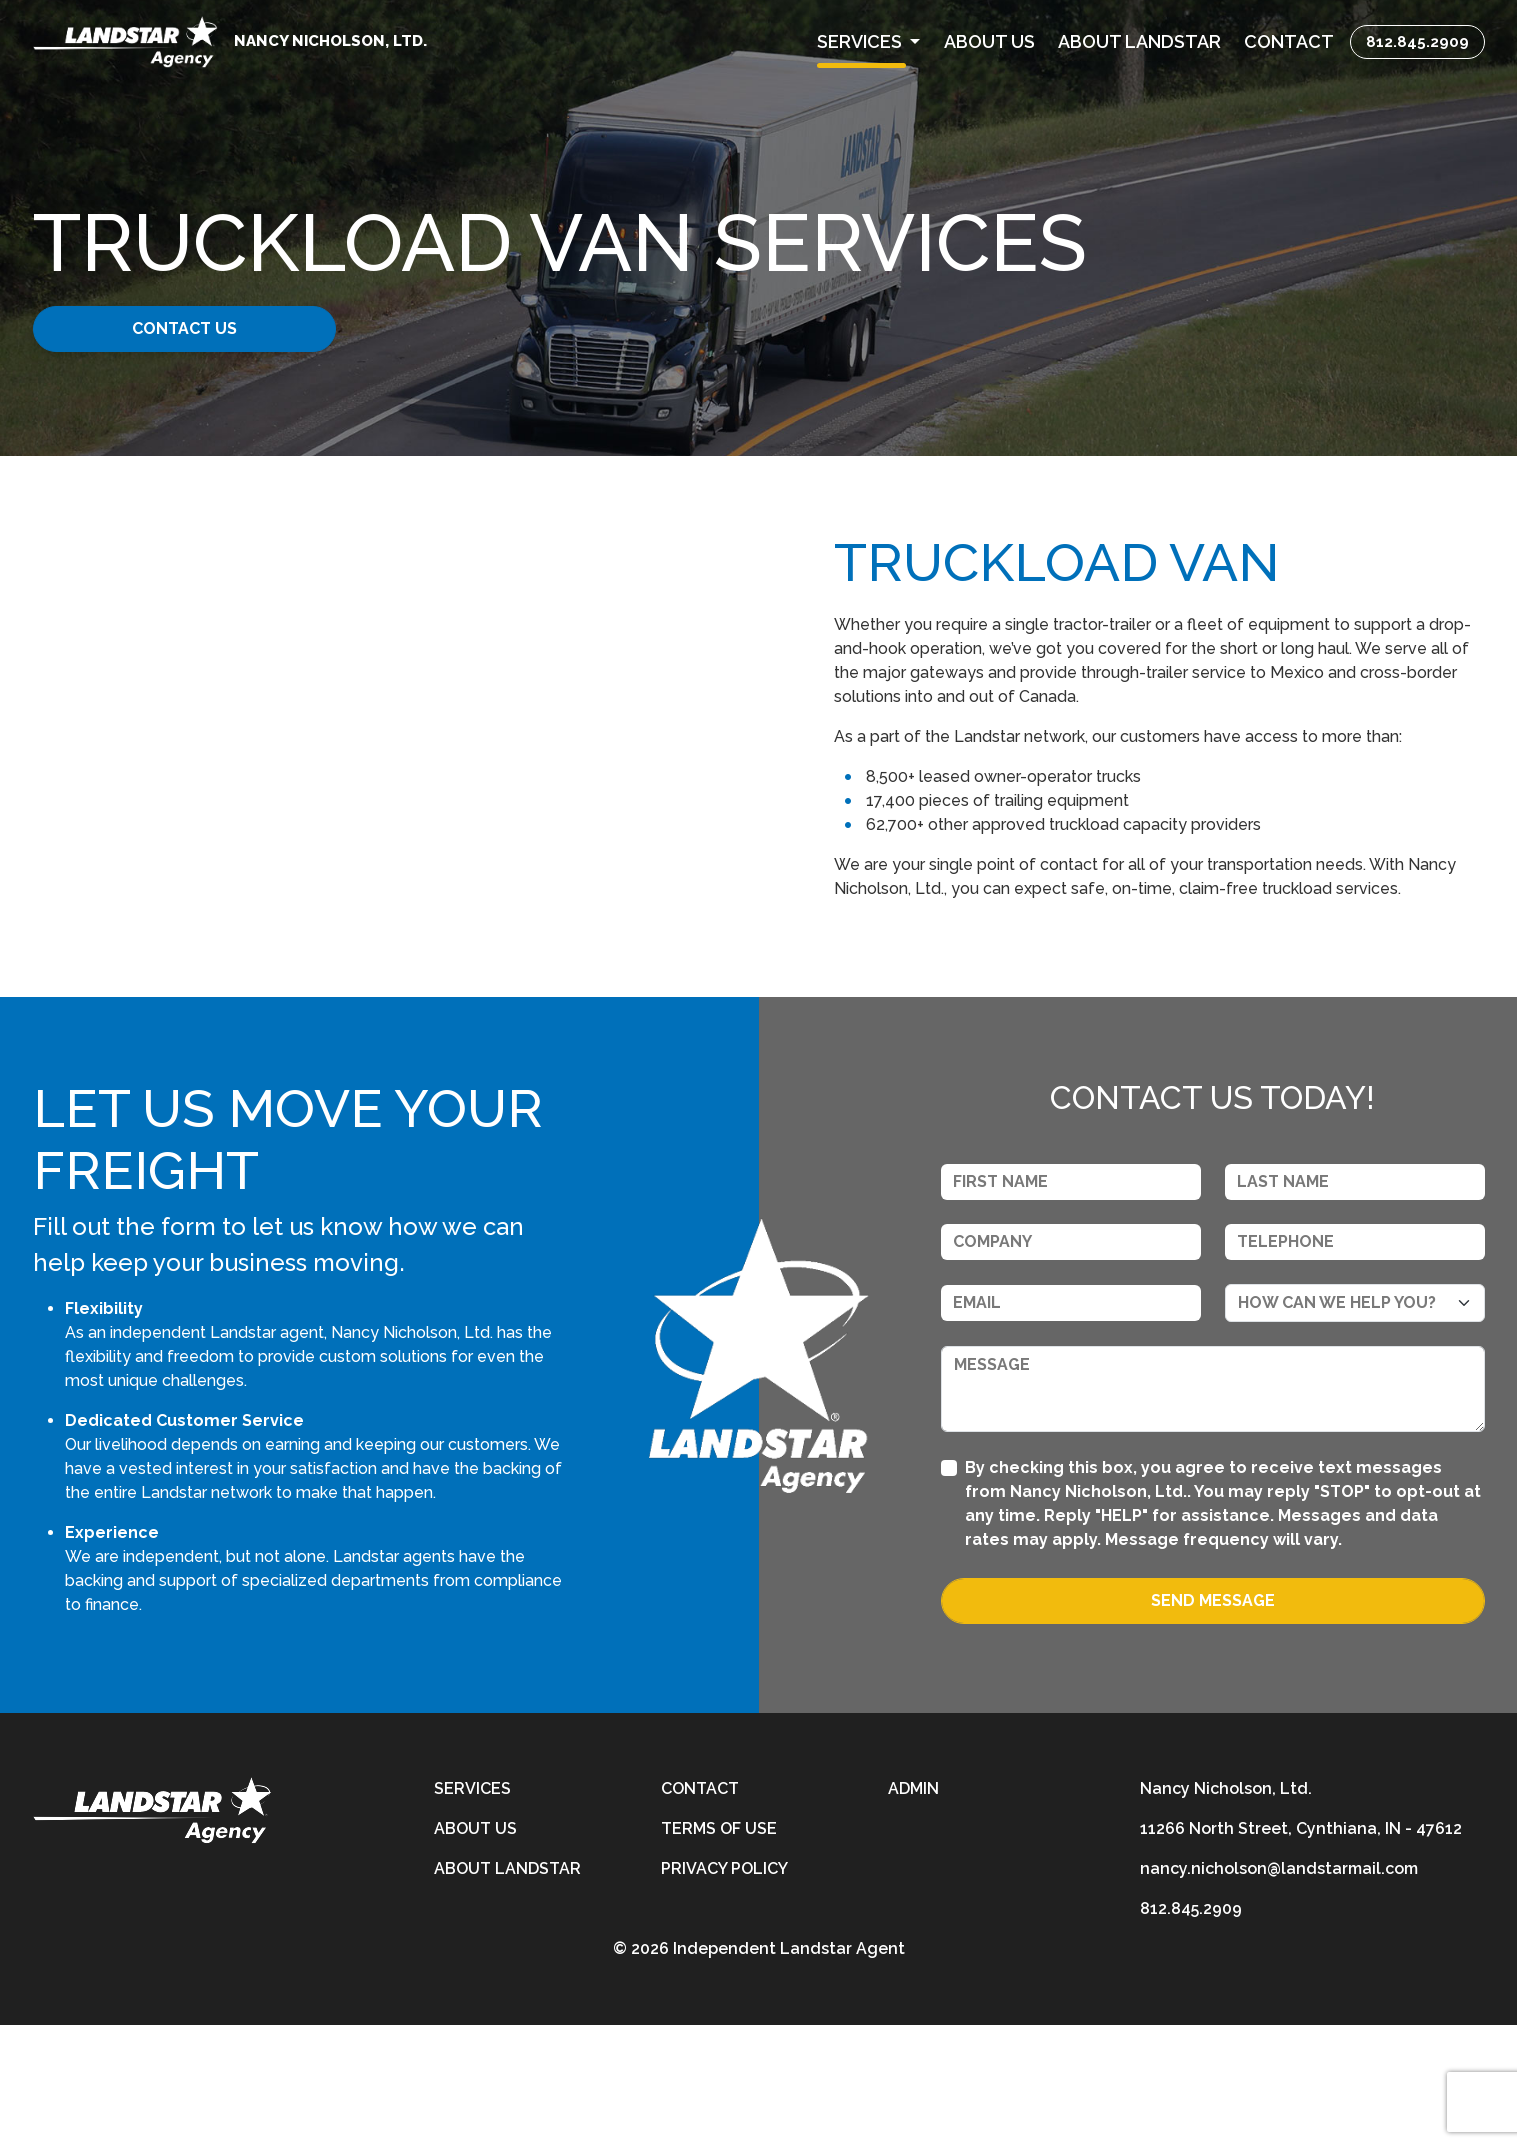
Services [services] (472, 1909)
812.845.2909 (1417, 42)
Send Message (1213, 1721)
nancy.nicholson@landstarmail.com (1279, 1989)
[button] (868, 41)
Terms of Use (719, 1949)
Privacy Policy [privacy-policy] (724, 1989)
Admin (913, 1909)
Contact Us (186, 328)
